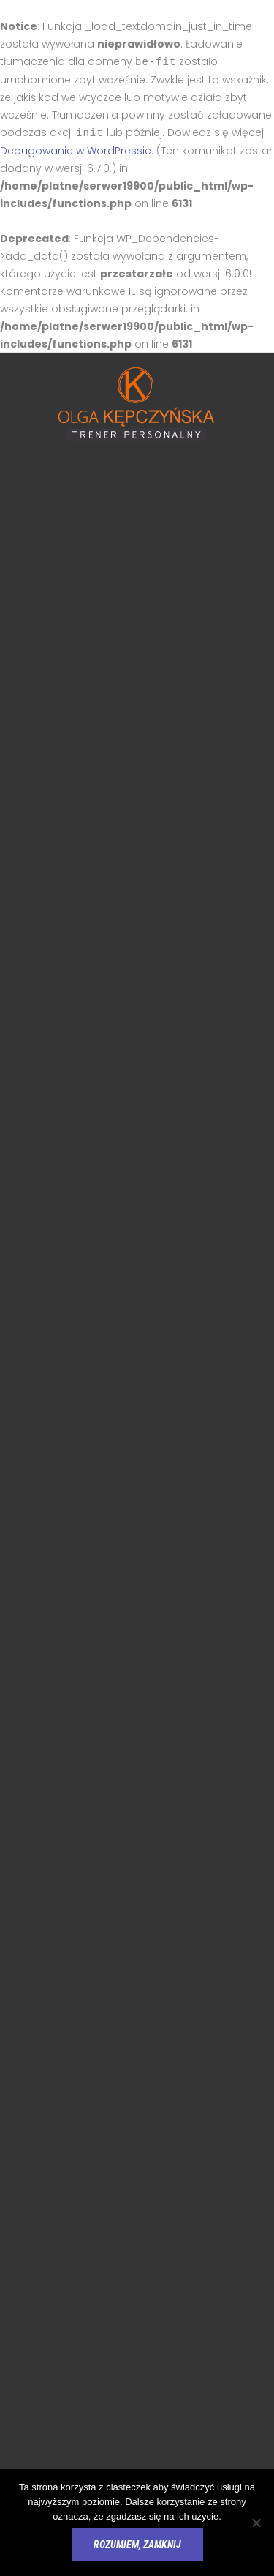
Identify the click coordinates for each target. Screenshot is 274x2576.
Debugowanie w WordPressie (75, 149)
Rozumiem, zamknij (137, 2544)
